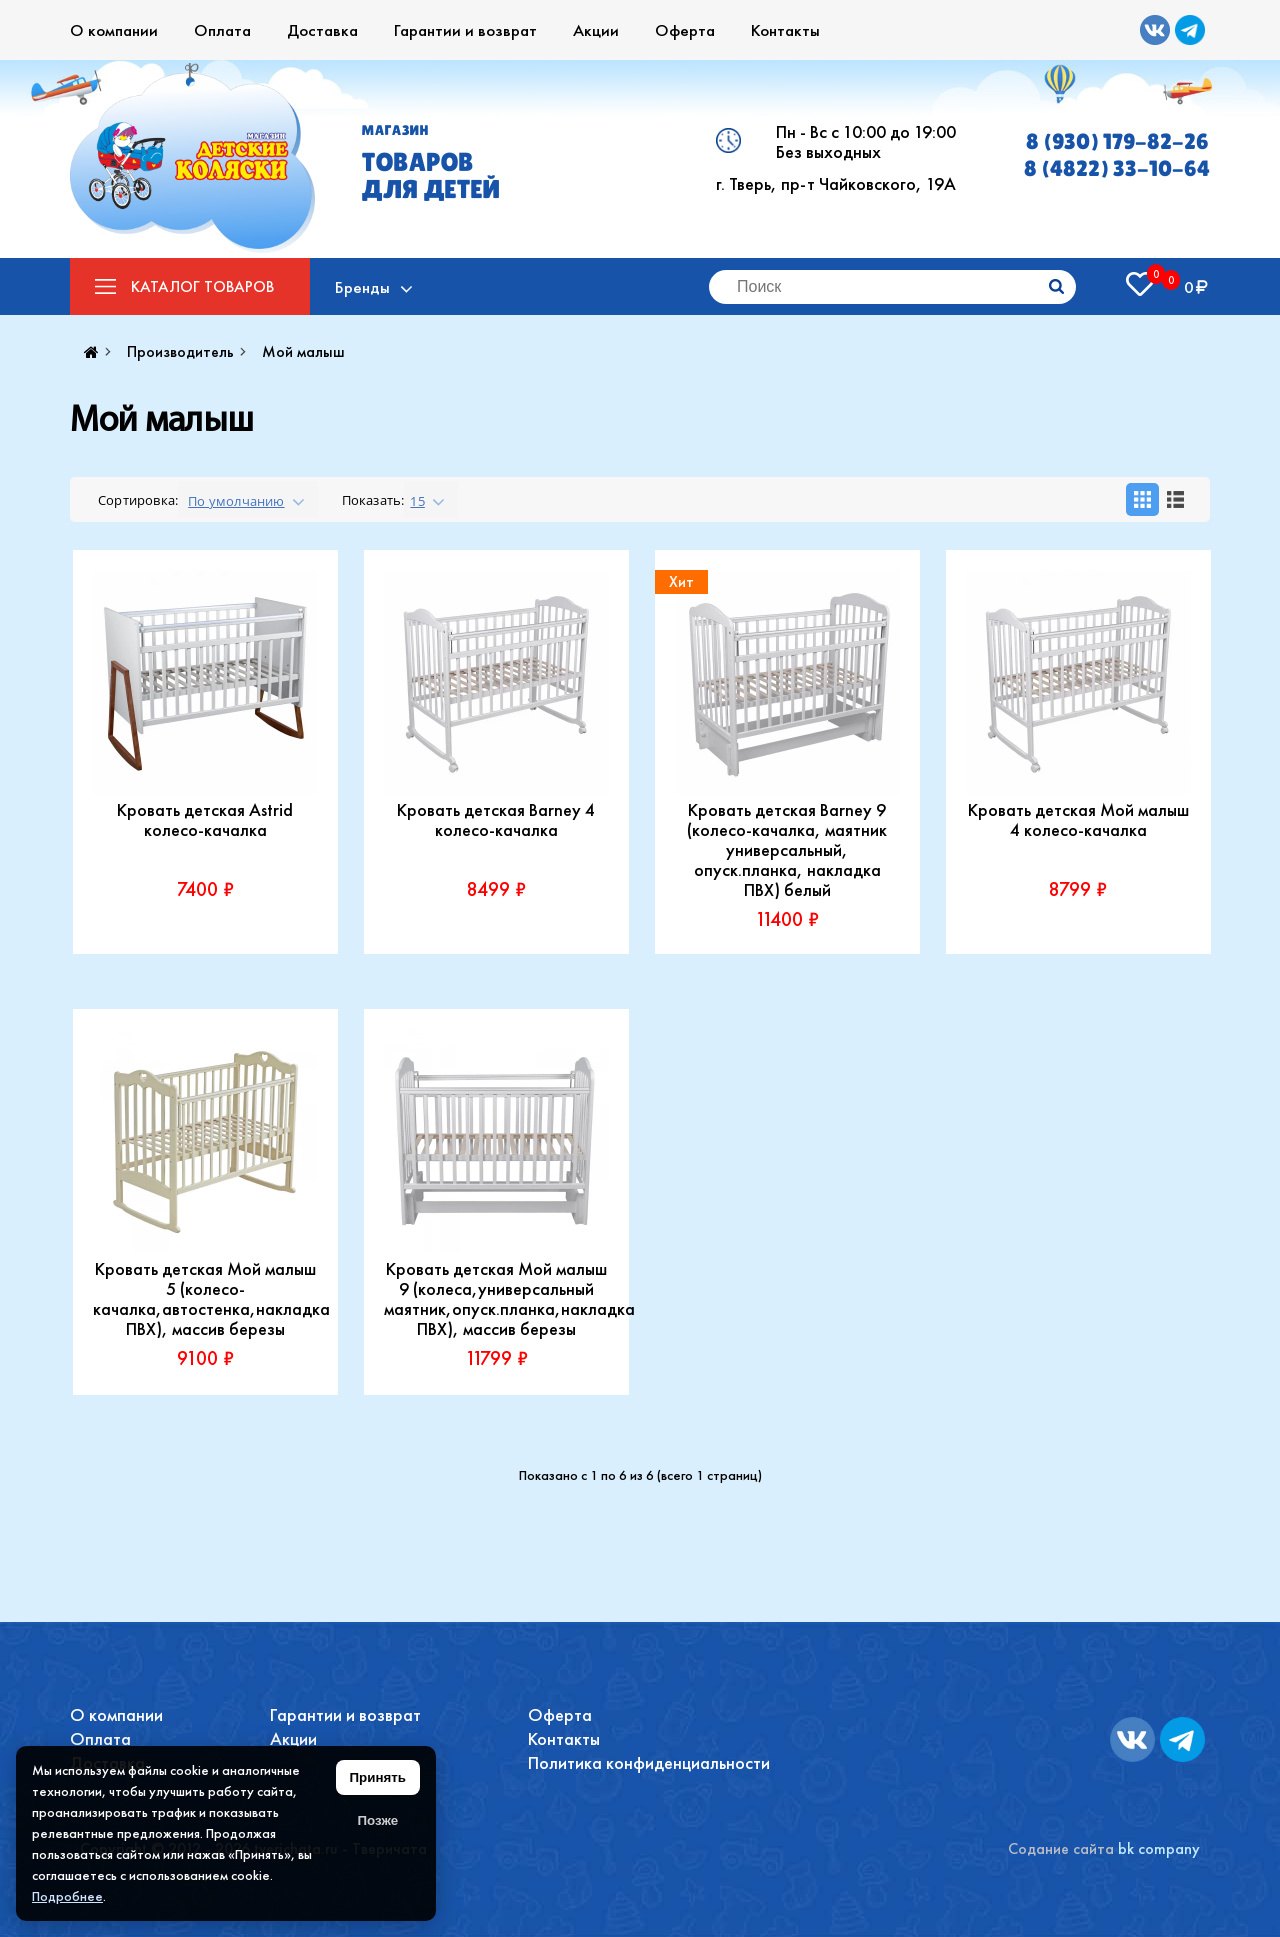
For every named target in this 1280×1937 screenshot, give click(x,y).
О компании (114, 30)
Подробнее (67, 1896)
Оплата (222, 30)
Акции (596, 30)
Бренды (362, 287)
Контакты (785, 30)
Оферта (685, 30)
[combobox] (247, 499)
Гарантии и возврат (465, 30)
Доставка (322, 30)
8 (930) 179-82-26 (1117, 141)
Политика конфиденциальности (649, 1762)
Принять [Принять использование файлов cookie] (378, 1777)
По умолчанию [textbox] (236, 501)
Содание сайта (1061, 1848)
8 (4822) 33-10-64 (1117, 168)
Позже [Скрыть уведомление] (377, 1820)
